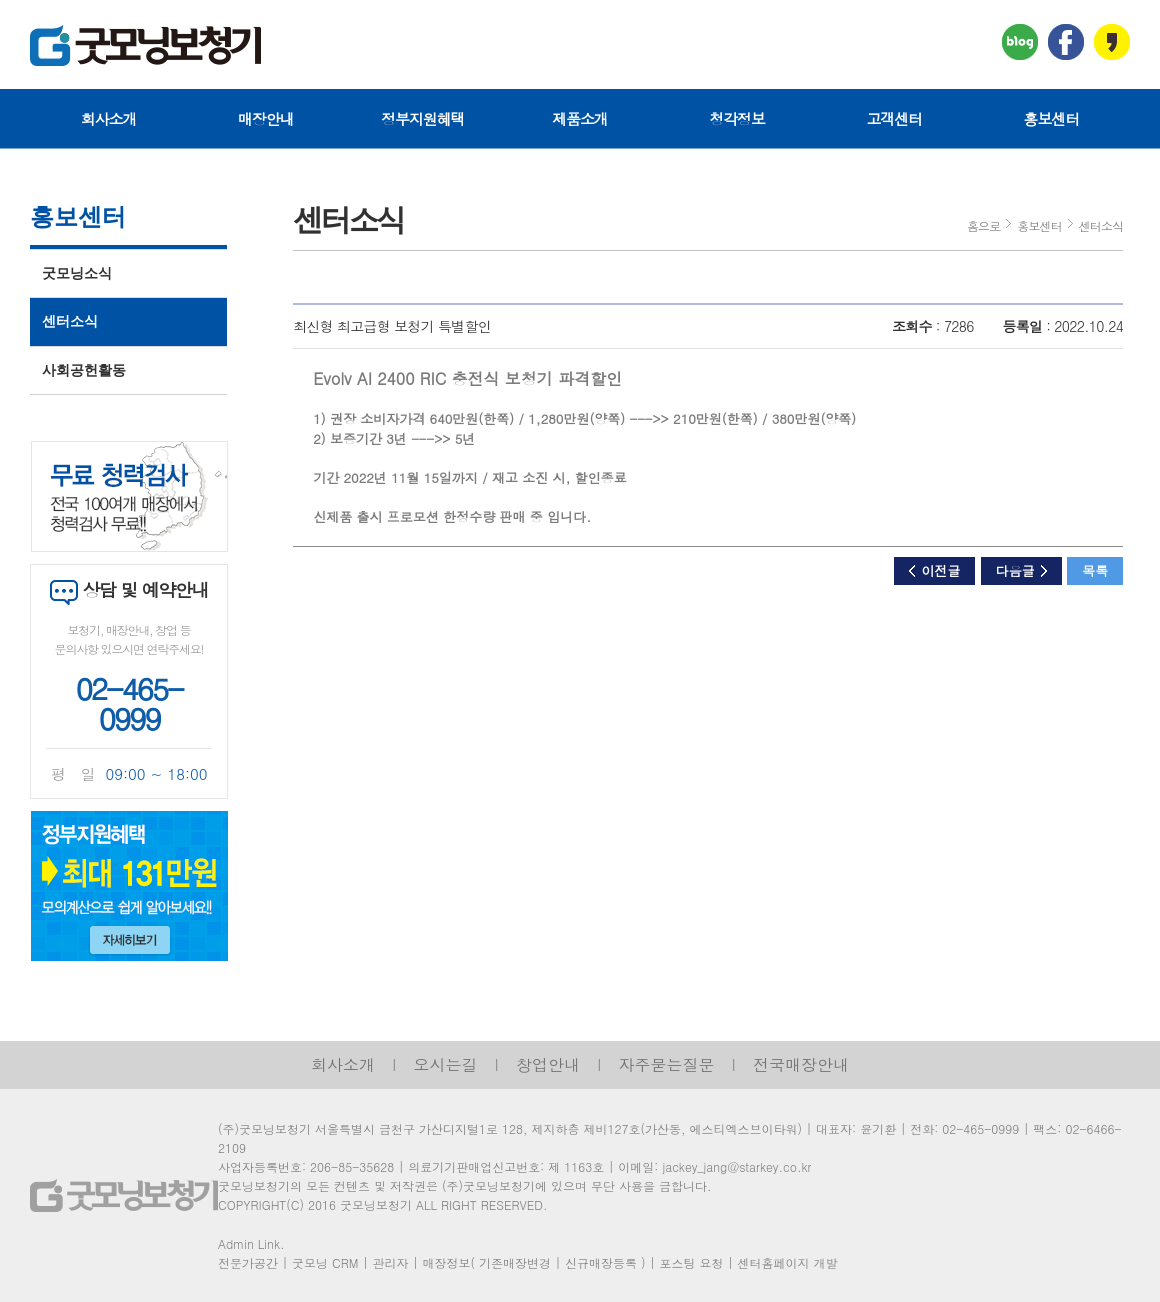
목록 (1095, 570)
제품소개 (580, 118)
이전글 (934, 570)
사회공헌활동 (84, 370)
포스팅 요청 (691, 1262)
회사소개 (109, 118)
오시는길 (446, 1064)
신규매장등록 (601, 1262)
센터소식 (70, 321)
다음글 (1021, 570)
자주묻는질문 (667, 1064)
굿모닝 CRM (325, 1262)
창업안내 (548, 1064)
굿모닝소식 (77, 273)
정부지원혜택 (422, 118)
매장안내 (266, 118)
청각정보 (737, 118)
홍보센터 (1052, 118)
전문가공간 (248, 1262)
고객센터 (894, 118)
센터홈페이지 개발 (788, 1262)
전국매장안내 (801, 1064)
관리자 (390, 1262)
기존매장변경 (515, 1262)
